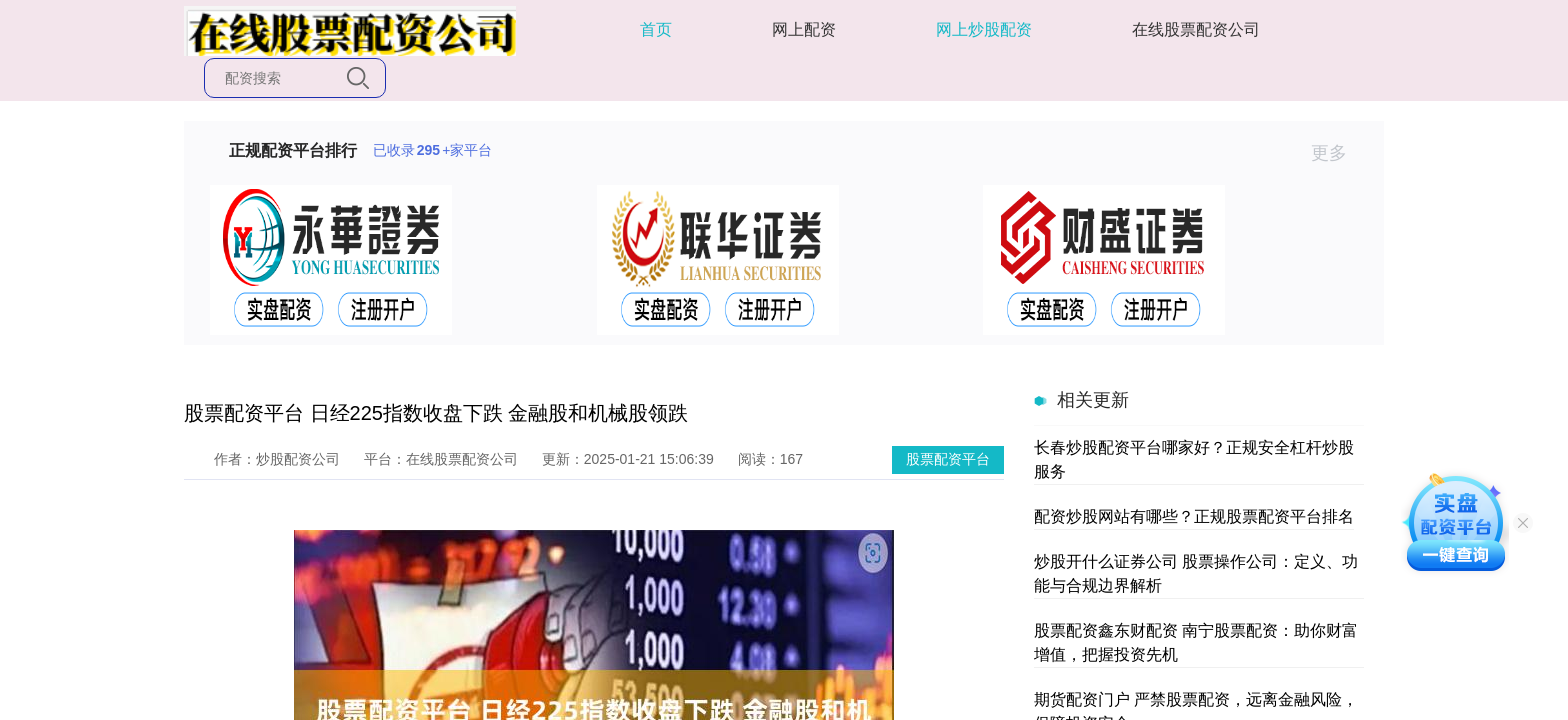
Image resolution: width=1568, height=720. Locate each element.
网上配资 (804, 29)
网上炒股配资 (984, 29)
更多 (1337, 153)
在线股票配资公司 (1196, 29)
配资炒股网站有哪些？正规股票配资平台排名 (1194, 516)
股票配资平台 (948, 459)
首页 (656, 29)
